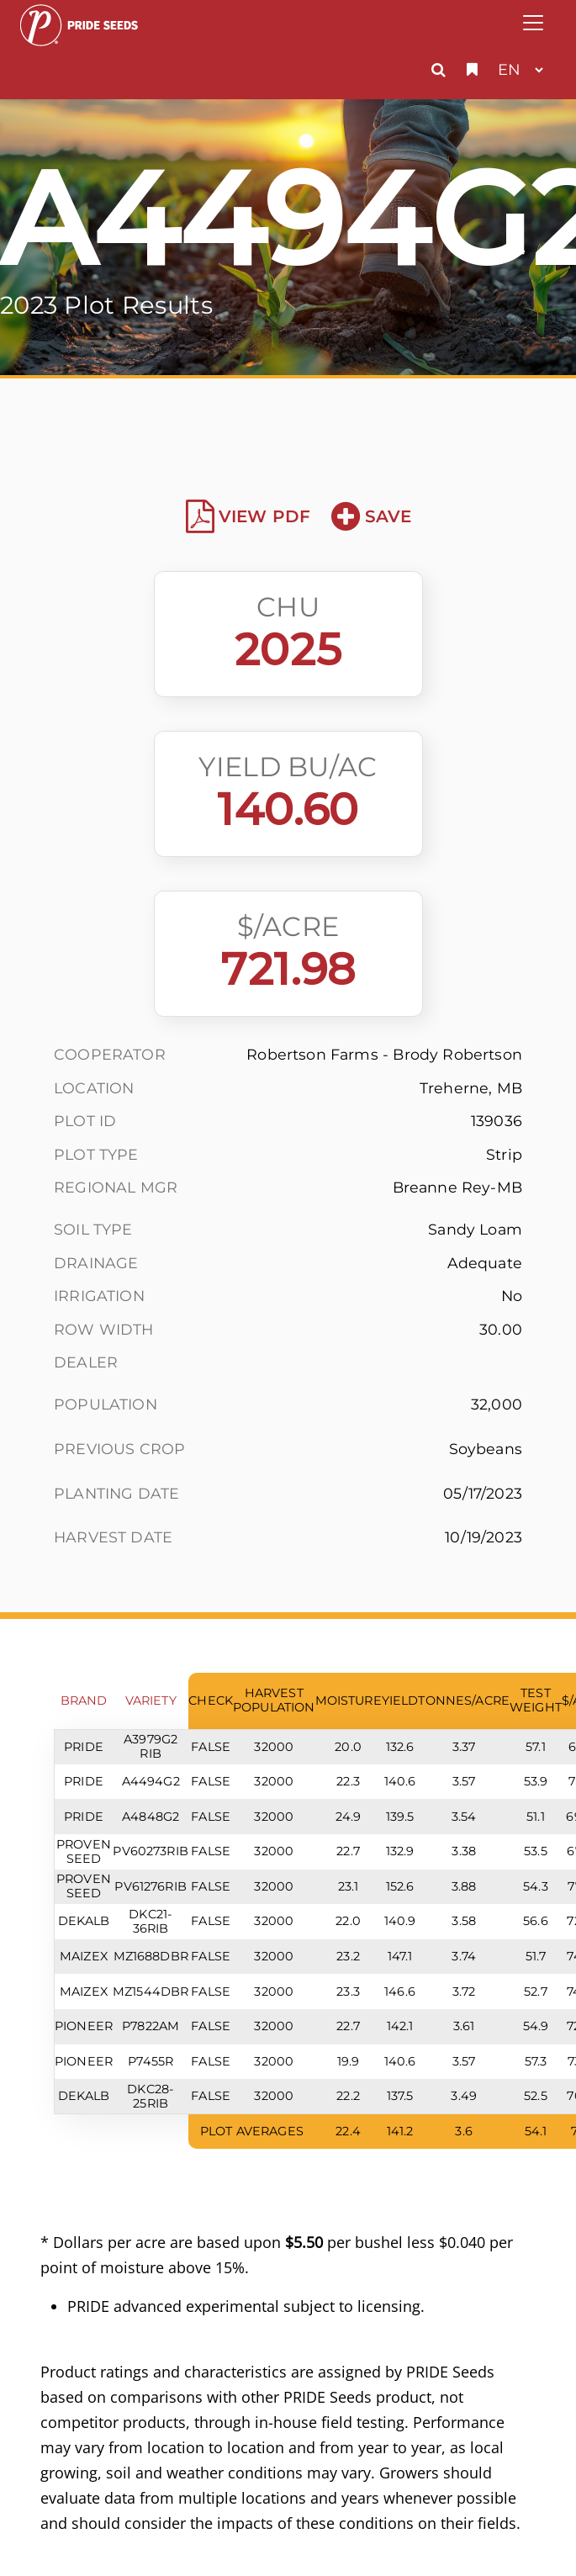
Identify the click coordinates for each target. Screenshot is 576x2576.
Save (371, 516)
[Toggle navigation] (533, 23)
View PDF (248, 516)
